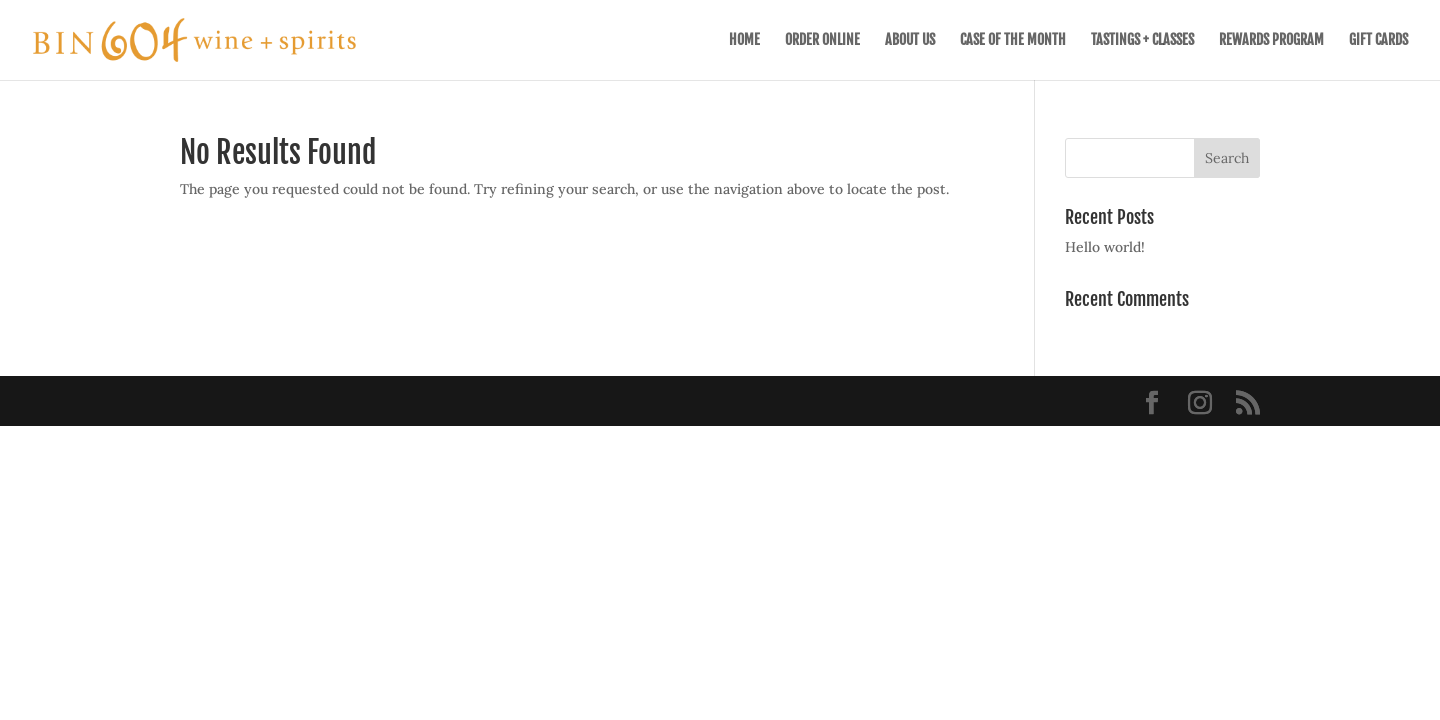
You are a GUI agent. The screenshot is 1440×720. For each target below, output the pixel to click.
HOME (744, 40)
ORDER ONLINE (822, 40)
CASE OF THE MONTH (1013, 40)
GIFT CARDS (1378, 40)
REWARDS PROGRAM (1271, 40)
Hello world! (1105, 247)
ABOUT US (910, 40)
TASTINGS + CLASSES (1142, 40)
